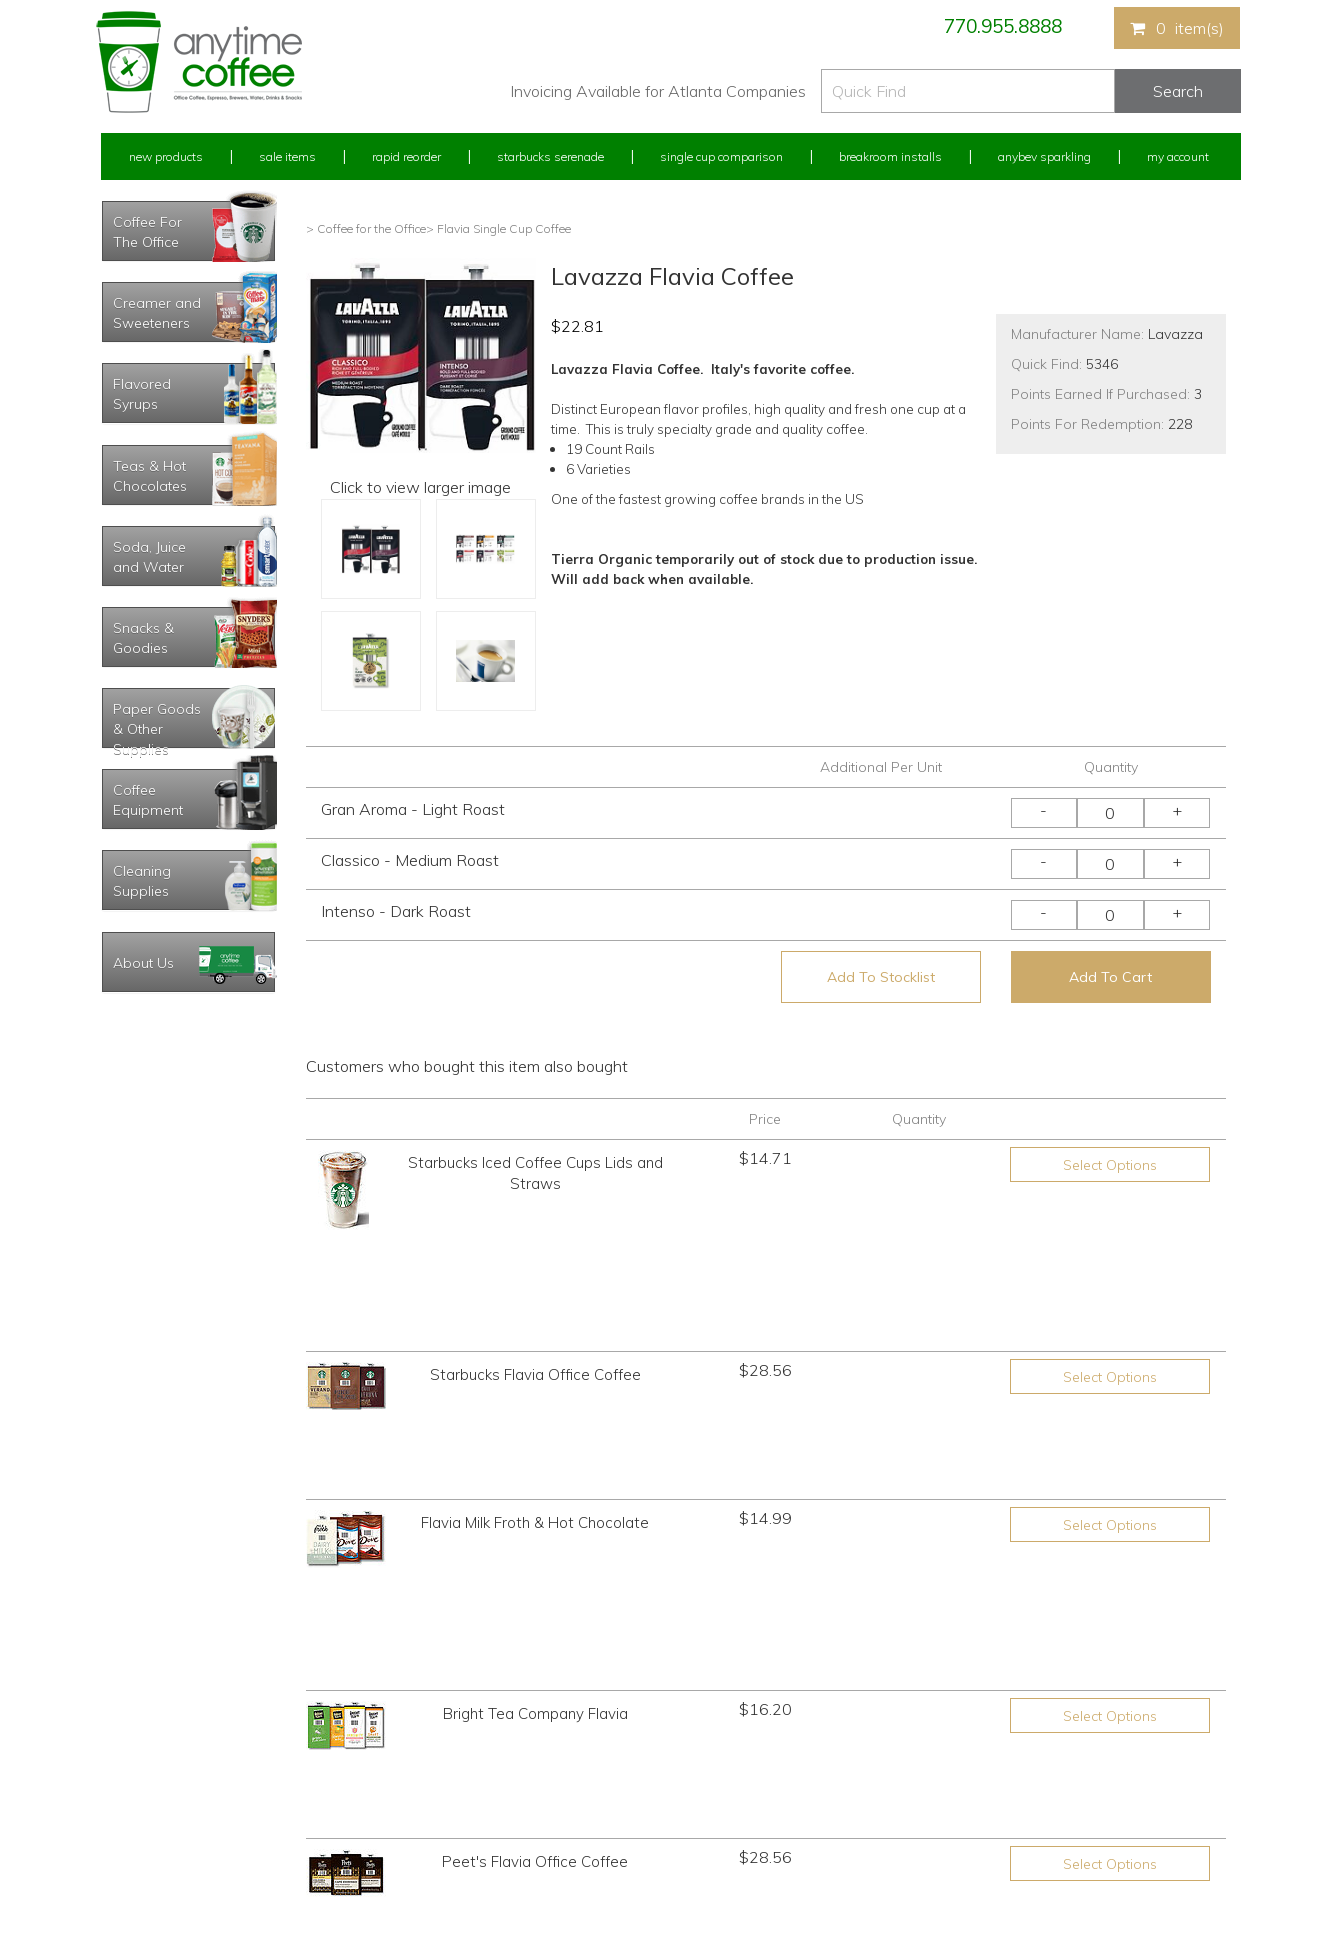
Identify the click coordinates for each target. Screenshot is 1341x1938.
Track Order (132, 1848)
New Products (166, 156)
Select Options (1110, 1165)
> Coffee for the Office (366, 228)
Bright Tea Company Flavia (535, 1412)
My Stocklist (133, 1810)
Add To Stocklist (881, 977)
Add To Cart (1110, 977)
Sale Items (287, 156)
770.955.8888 (1003, 26)
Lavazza (1175, 334)
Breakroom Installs (890, 156)
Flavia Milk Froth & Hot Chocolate (535, 1333)
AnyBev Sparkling (434, 1848)
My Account (1178, 156)
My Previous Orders (154, 1736)
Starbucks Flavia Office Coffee (535, 1263)
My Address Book (149, 1773)
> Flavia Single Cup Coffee (498, 228)
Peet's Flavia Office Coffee (535, 1482)
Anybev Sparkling (1044, 156)
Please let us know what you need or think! (826, 1754)
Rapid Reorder (406, 156)
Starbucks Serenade (550, 156)
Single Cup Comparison (721, 156)
